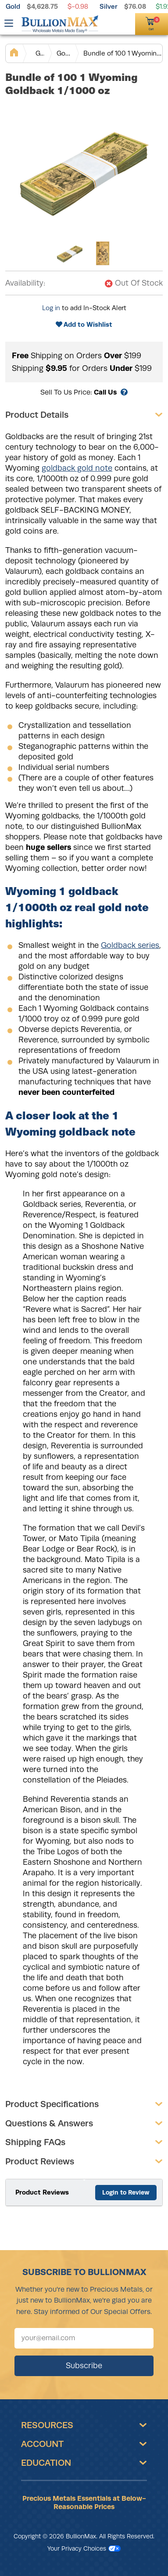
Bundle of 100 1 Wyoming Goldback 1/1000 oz (122, 53)
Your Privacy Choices (84, 2548)
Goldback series (130, 945)
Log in (51, 307)
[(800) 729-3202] (112, 23)
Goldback (64, 53)
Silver (109, 6)
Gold (13, 6)
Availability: (25, 283)
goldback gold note (77, 468)
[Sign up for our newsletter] (84, 2338)
